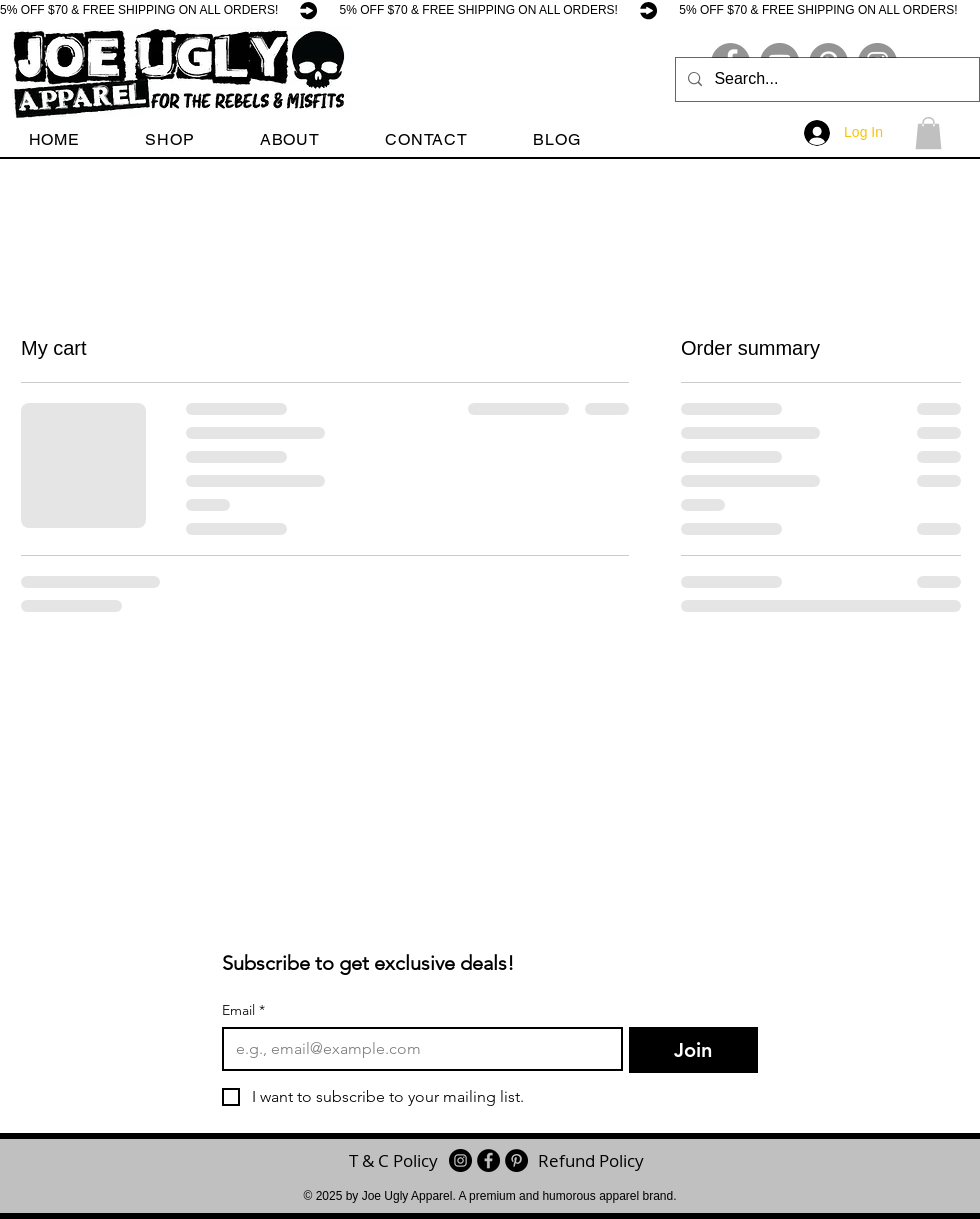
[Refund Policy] (590, 1161)
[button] (170, 139)
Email (243, 1010)
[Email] (416, 1049)
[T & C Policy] (393, 1161)
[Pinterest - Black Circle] (516, 1160)
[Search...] (825, 79)
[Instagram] (460, 1160)
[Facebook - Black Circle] (488, 1160)
